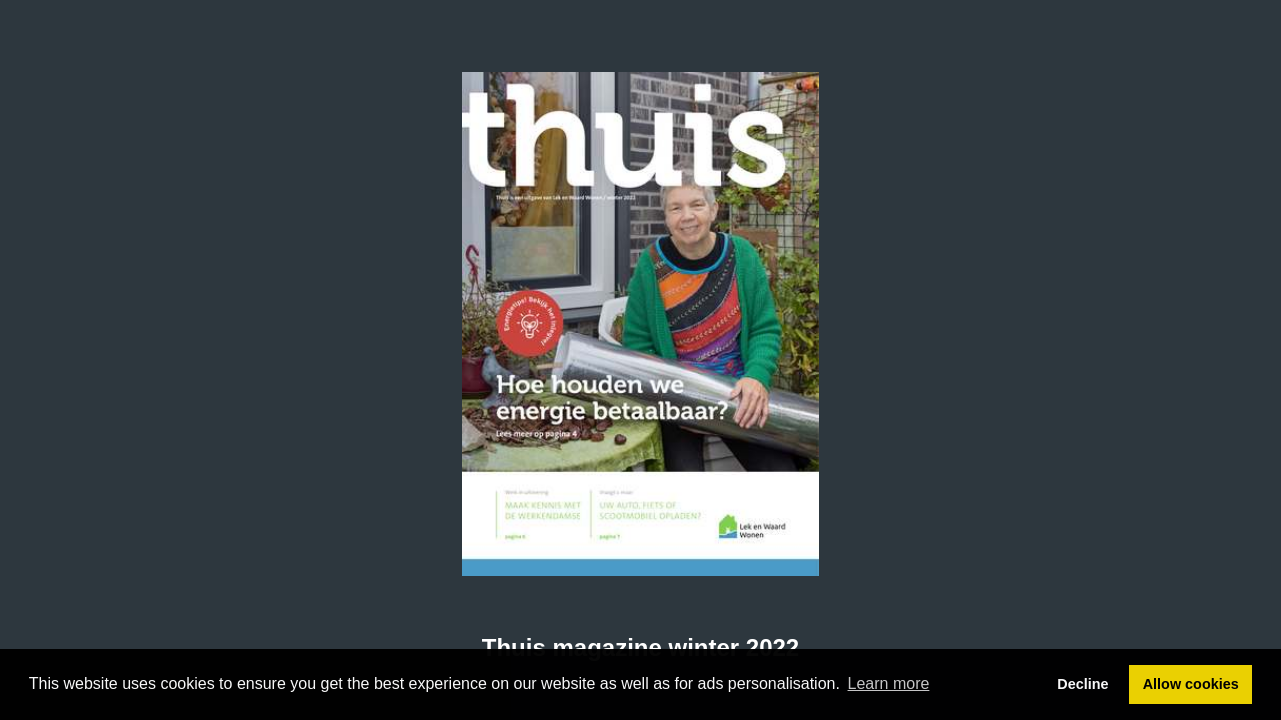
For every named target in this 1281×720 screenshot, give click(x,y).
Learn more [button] (889, 683)
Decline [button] (1082, 684)
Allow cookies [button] (1191, 684)
